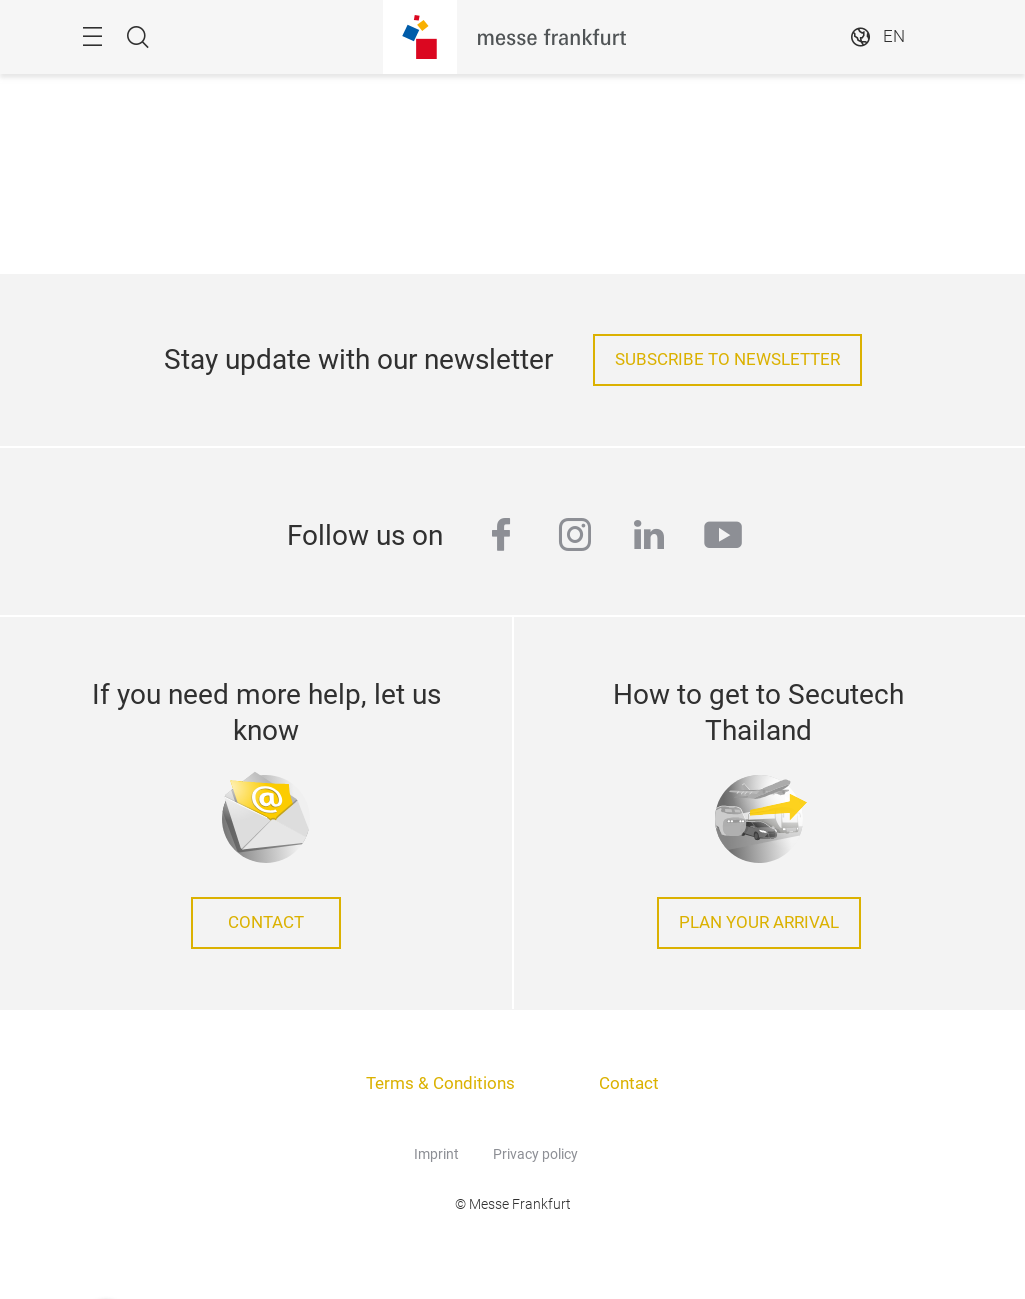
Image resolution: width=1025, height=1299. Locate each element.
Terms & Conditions (440, 1083)
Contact (266, 922)
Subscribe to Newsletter (727, 359)
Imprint (436, 1154)
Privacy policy (535, 1154)
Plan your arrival (759, 922)
